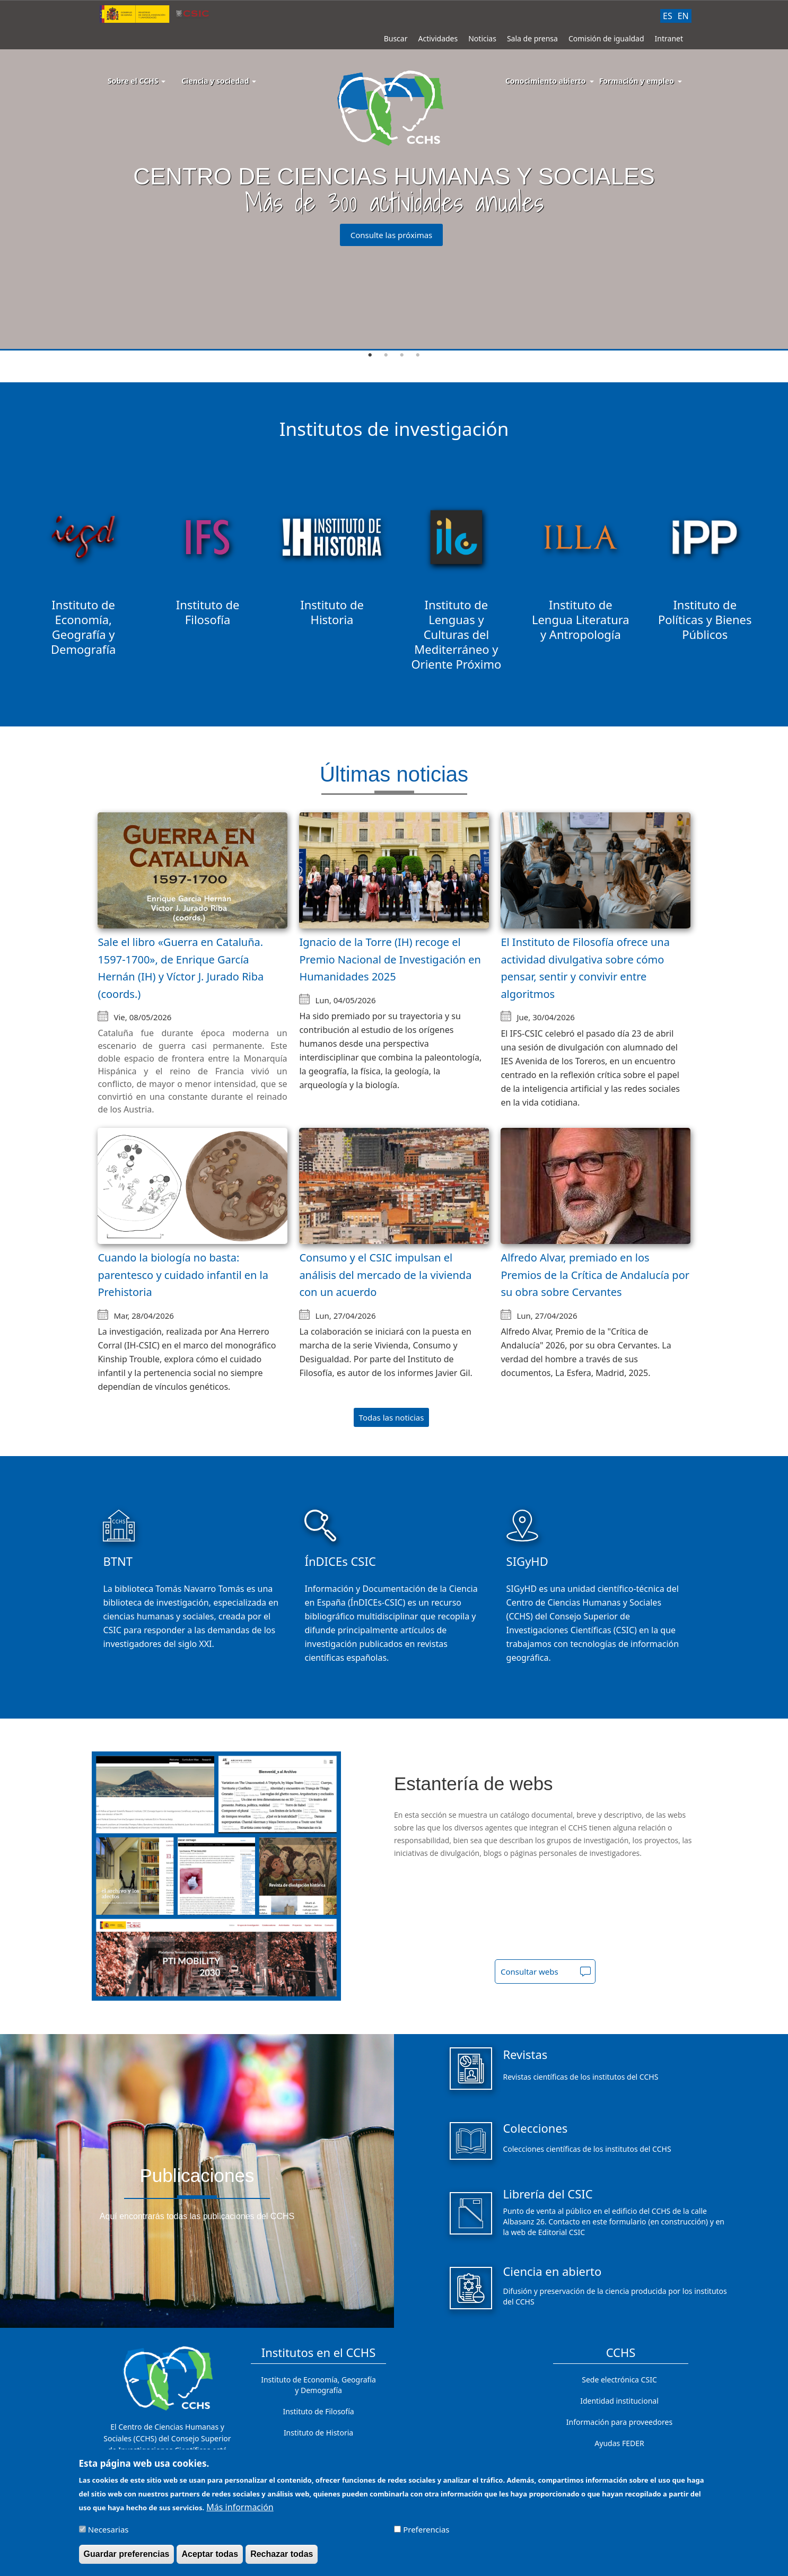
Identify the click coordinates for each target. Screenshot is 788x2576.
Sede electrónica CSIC (619, 2380)
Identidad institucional (619, 2401)
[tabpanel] (394, 176)
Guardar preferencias (127, 2554)
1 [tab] (370, 355)
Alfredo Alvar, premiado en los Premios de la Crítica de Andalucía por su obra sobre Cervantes (595, 1274)
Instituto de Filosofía (318, 2411)
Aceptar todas (209, 2554)
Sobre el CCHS (136, 81)
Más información (239, 2507)
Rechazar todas (281, 2554)
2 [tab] (386, 355)
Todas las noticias (391, 1417)
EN (683, 16)
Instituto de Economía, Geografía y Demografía (318, 2385)
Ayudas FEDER (619, 2443)
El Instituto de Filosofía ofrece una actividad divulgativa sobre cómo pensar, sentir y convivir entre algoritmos (585, 968)
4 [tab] (418, 355)
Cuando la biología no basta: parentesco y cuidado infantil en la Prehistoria (183, 1274)
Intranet (669, 38)
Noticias (482, 38)
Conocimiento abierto (545, 81)
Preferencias (426, 2529)
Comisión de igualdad (606, 38)
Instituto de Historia (318, 2433)
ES (667, 16)
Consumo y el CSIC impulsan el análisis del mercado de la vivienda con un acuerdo (385, 1274)
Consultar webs (529, 1971)
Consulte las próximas (392, 235)
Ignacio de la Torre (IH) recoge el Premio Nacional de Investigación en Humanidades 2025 (390, 959)
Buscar (396, 38)
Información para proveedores (619, 2422)
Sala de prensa (532, 38)
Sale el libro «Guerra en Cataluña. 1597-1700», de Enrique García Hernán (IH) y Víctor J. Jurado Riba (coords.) (181, 968)
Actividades (438, 38)
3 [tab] (402, 355)
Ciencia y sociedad (218, 81)
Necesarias (108, 2529)
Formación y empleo (636, 81)
